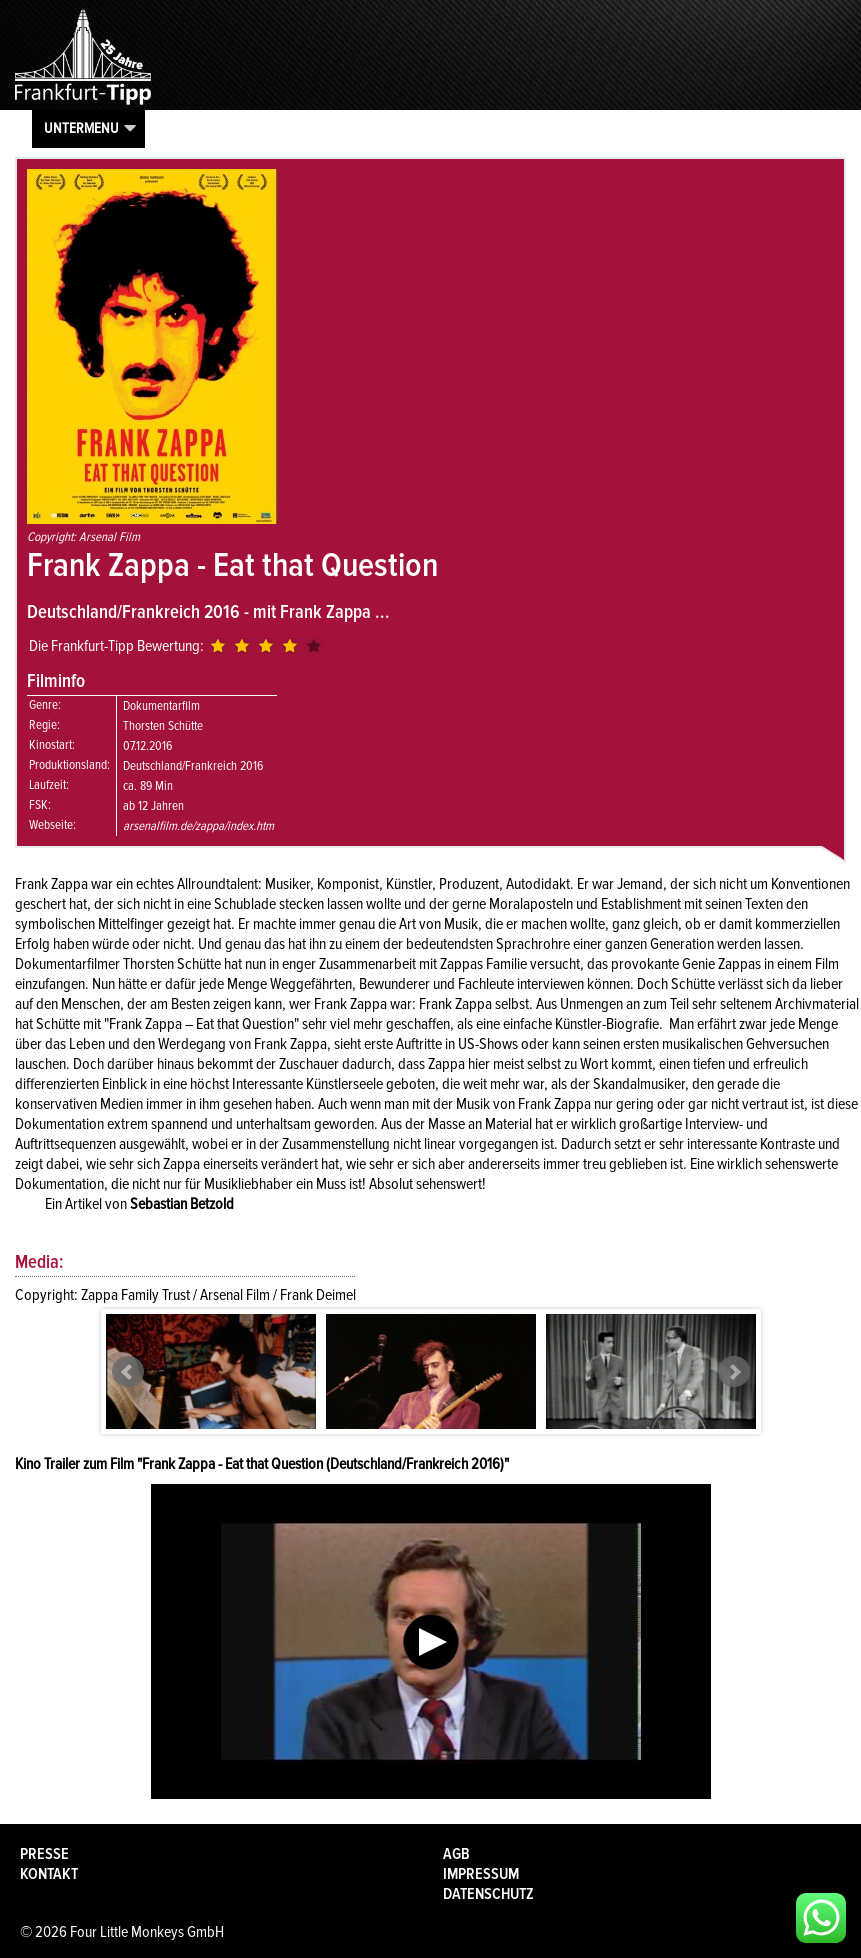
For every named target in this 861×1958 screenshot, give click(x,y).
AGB (456, 1854)
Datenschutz (488, 1894)
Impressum (481, 1874)
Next (734, 1372)
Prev (128, 1372)
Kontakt (49, 1874)
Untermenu (81, 128)
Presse (44, 1854)
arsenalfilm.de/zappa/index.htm (198, 826)
